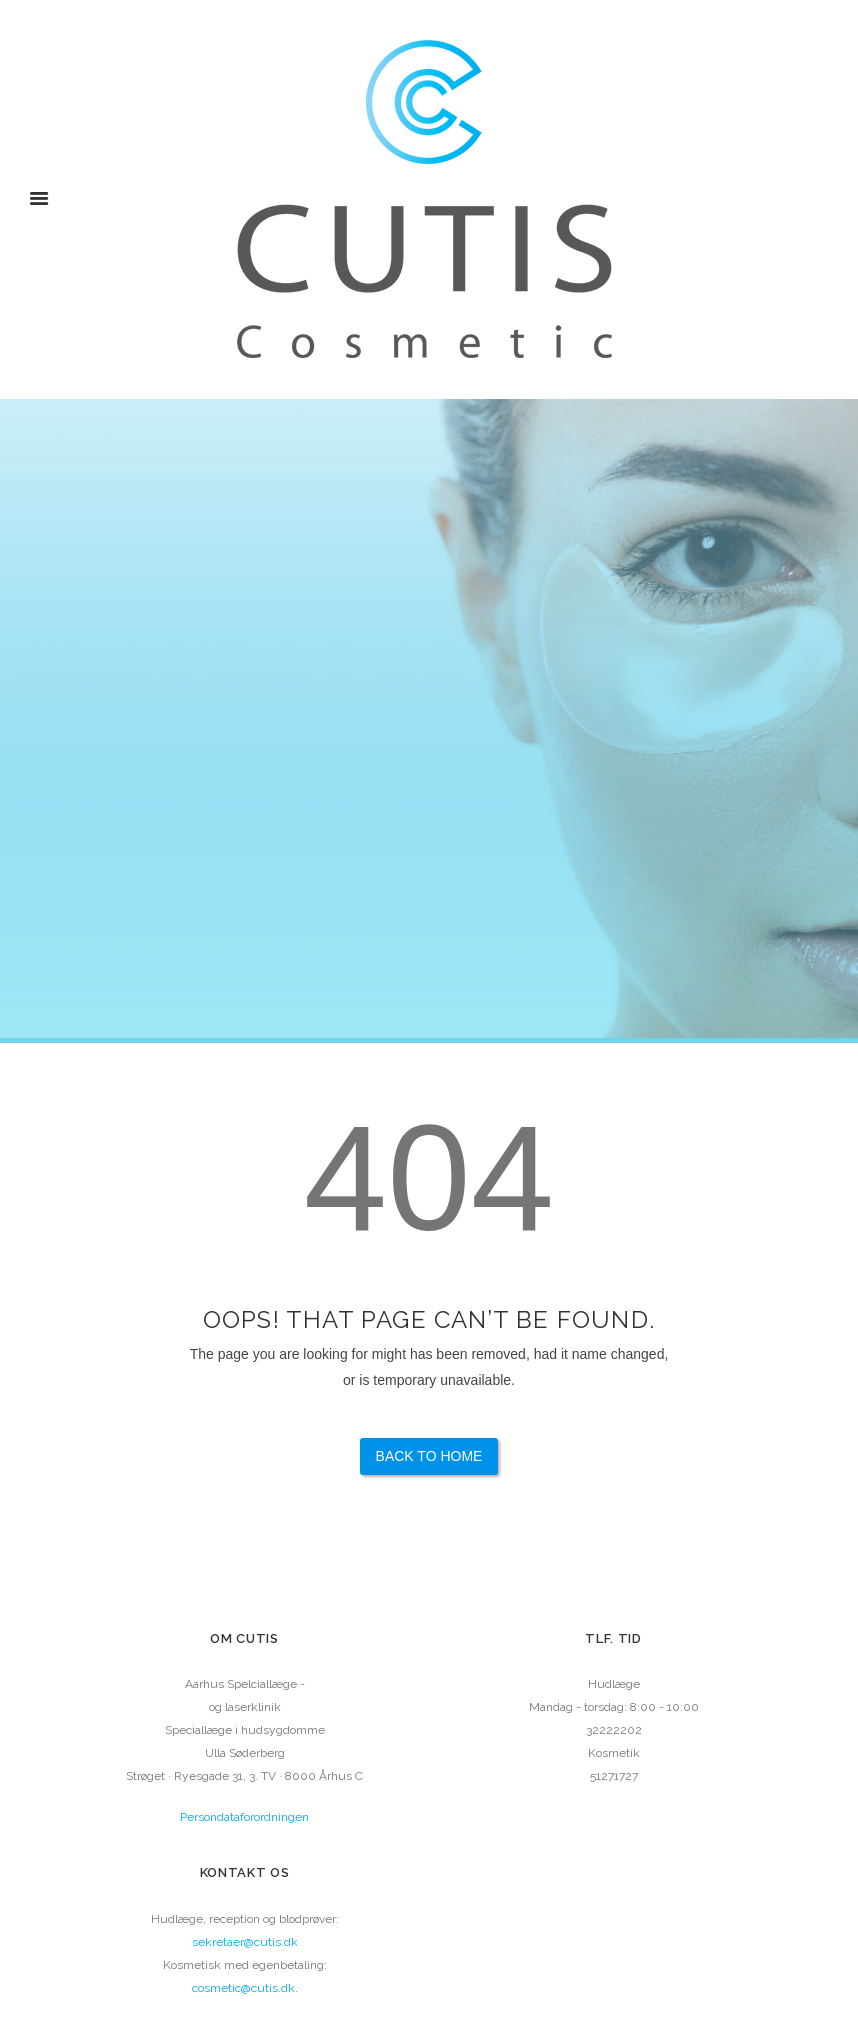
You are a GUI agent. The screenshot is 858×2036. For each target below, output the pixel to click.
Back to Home (429, 1456)
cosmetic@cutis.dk (243, 1988)
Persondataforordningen (244, 1817)
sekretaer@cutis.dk (245, 1942)
